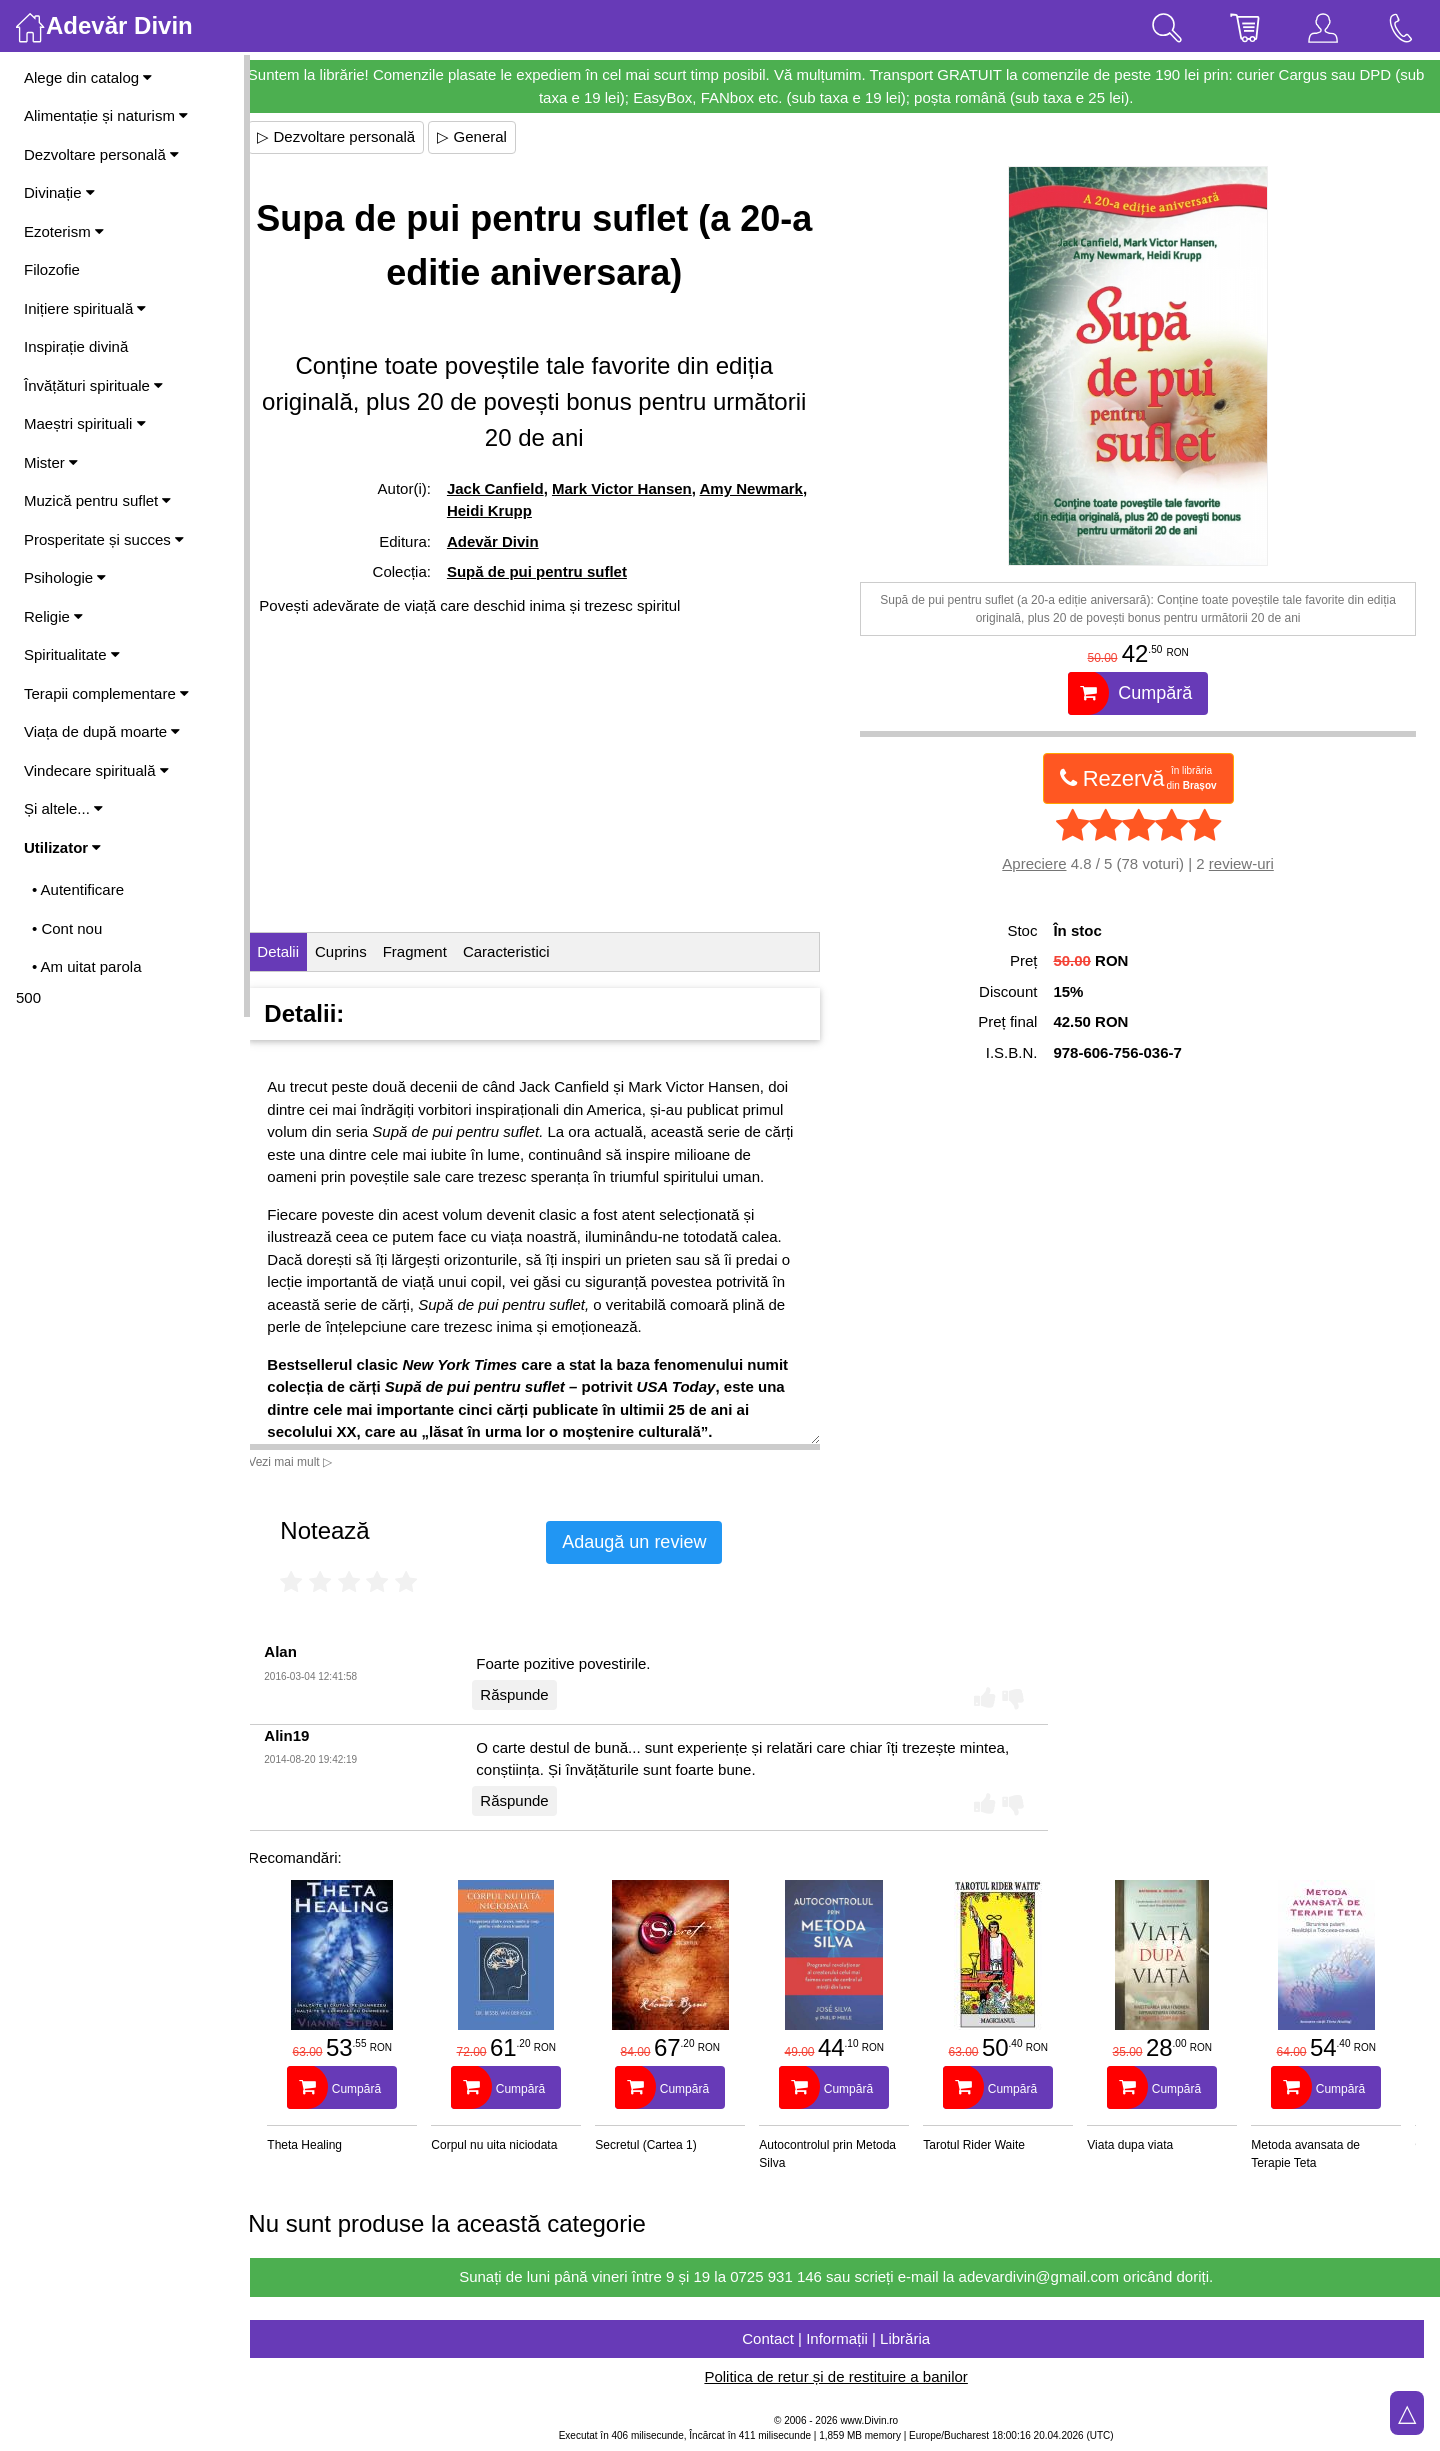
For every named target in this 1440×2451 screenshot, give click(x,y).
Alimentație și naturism (106, 115)
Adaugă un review (652, 1542)
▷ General (490, 136)
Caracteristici (524, 951)
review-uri (1245, 863)
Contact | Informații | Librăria (845, 2338)
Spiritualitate (72, 654)
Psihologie (65, 577)
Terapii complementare (106, 693)
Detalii (296, 951)
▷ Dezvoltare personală (354, 136)
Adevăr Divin (508, 541)
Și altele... (63, 808)
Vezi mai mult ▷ (308, 1462)
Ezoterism (64, 231)
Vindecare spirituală (96, 770)
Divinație (59, 192)
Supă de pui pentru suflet (552, 571)
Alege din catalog (88, 77)
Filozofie (52, 269)
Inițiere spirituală (85, 308)
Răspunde (532, 1694)
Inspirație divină (76, 346)
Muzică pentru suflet (97, 500)
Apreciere (1039, 863)
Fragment (432, 951)
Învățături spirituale (93, 385)
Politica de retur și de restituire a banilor (844, 2376)
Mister (51, 462)
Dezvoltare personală (101, 154)
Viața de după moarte (102, 731)
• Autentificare (78, 889)
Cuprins (359, 951)
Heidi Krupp (579, 510)
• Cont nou (67, 928)
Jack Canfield (510, 488)
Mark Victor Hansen (637, 488)
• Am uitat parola (86, 966)
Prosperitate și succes (104, 539)
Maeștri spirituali (85, 423)
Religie (53, 616)
